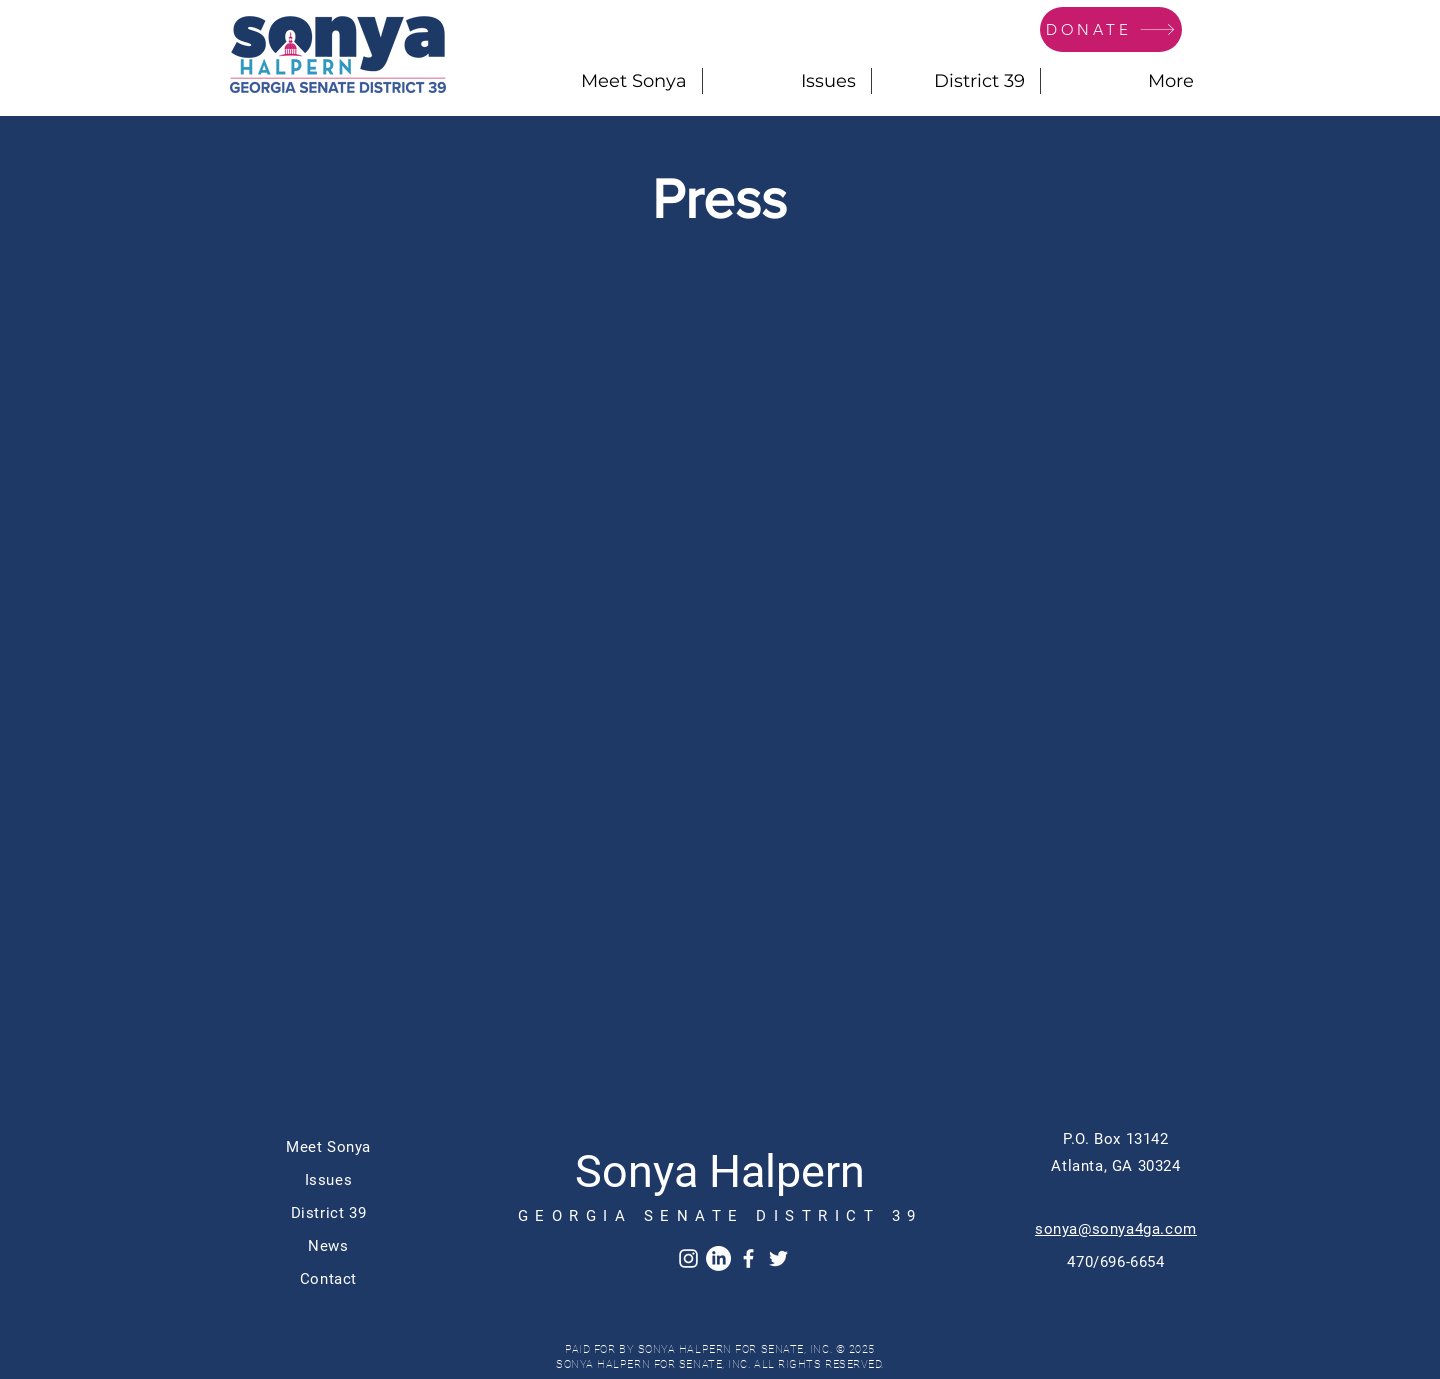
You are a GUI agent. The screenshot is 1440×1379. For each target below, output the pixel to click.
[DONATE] (1111, 29)
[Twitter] (778, 1258)
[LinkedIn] (718, 1258)
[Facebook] (748, 1258)
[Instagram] (688, 1258)
